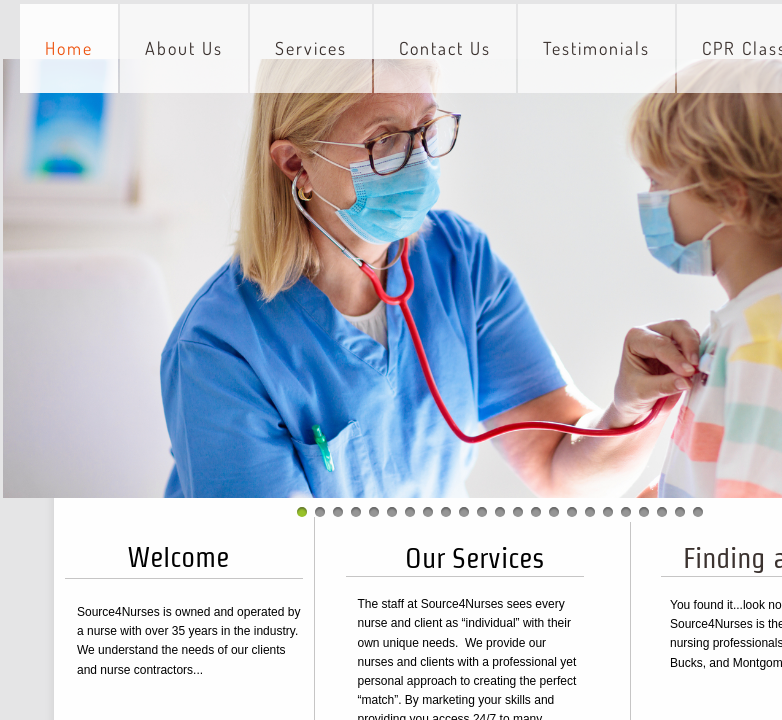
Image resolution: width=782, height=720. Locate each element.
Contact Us (445, 48)
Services (311, 48)
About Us (184, 48)
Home (69, 48)
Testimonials (596, 48)
